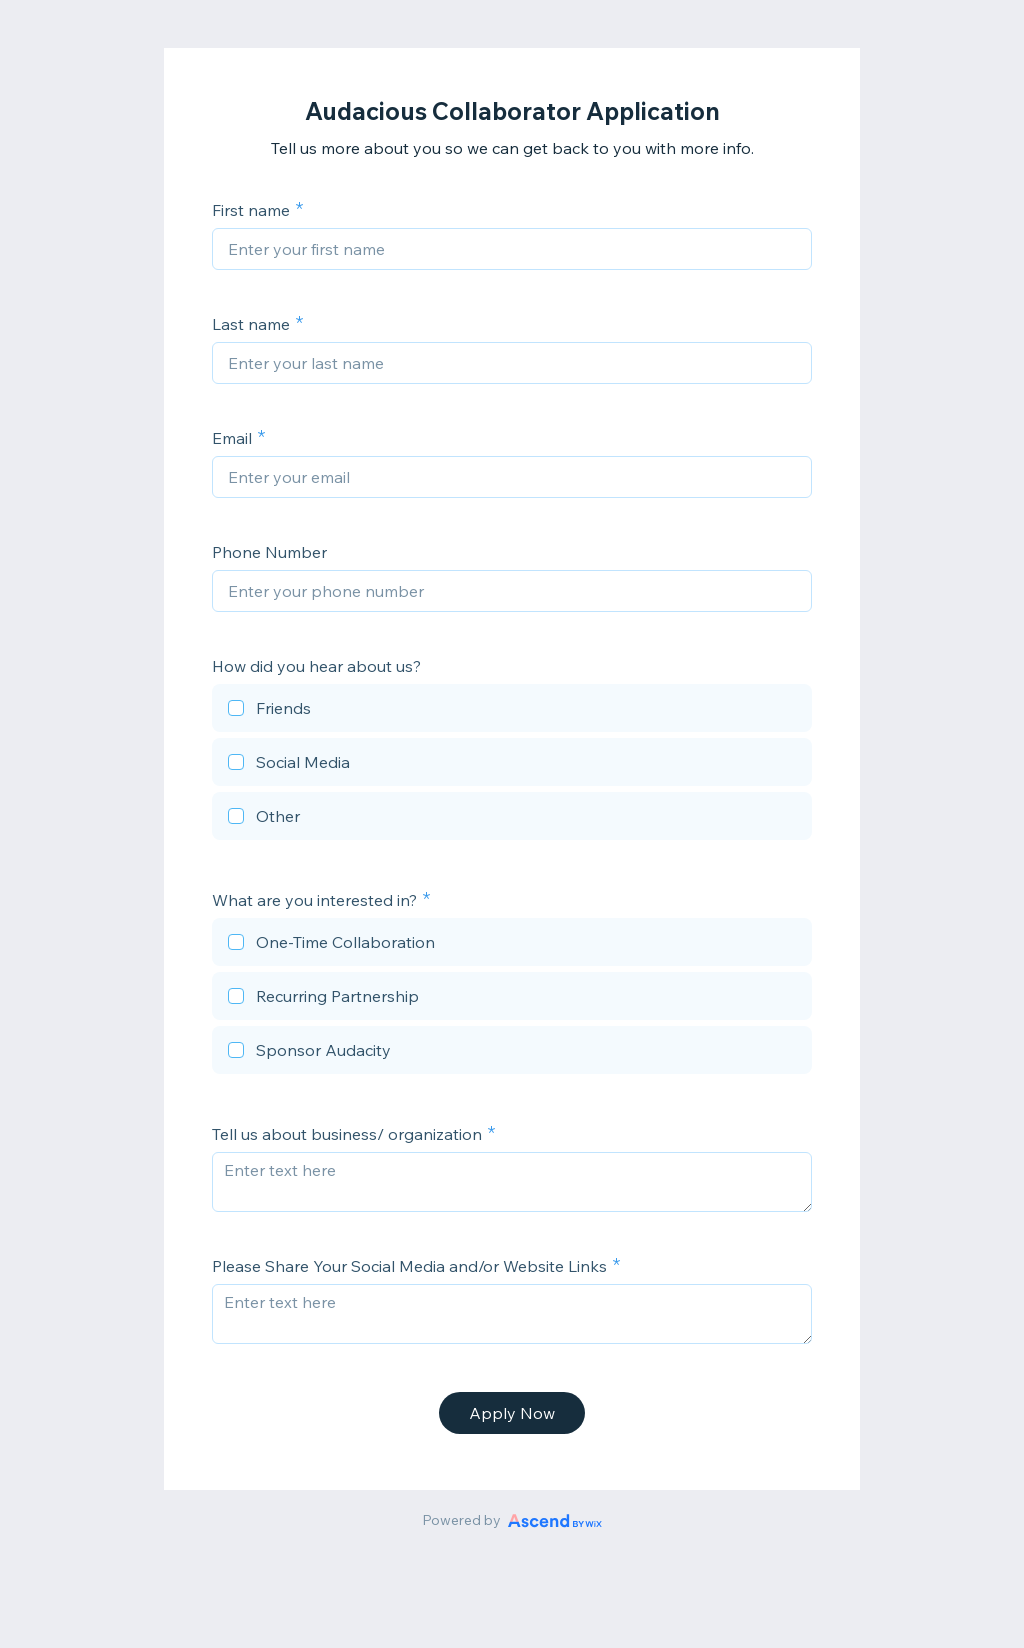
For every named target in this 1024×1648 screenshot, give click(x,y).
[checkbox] (512, 711)
